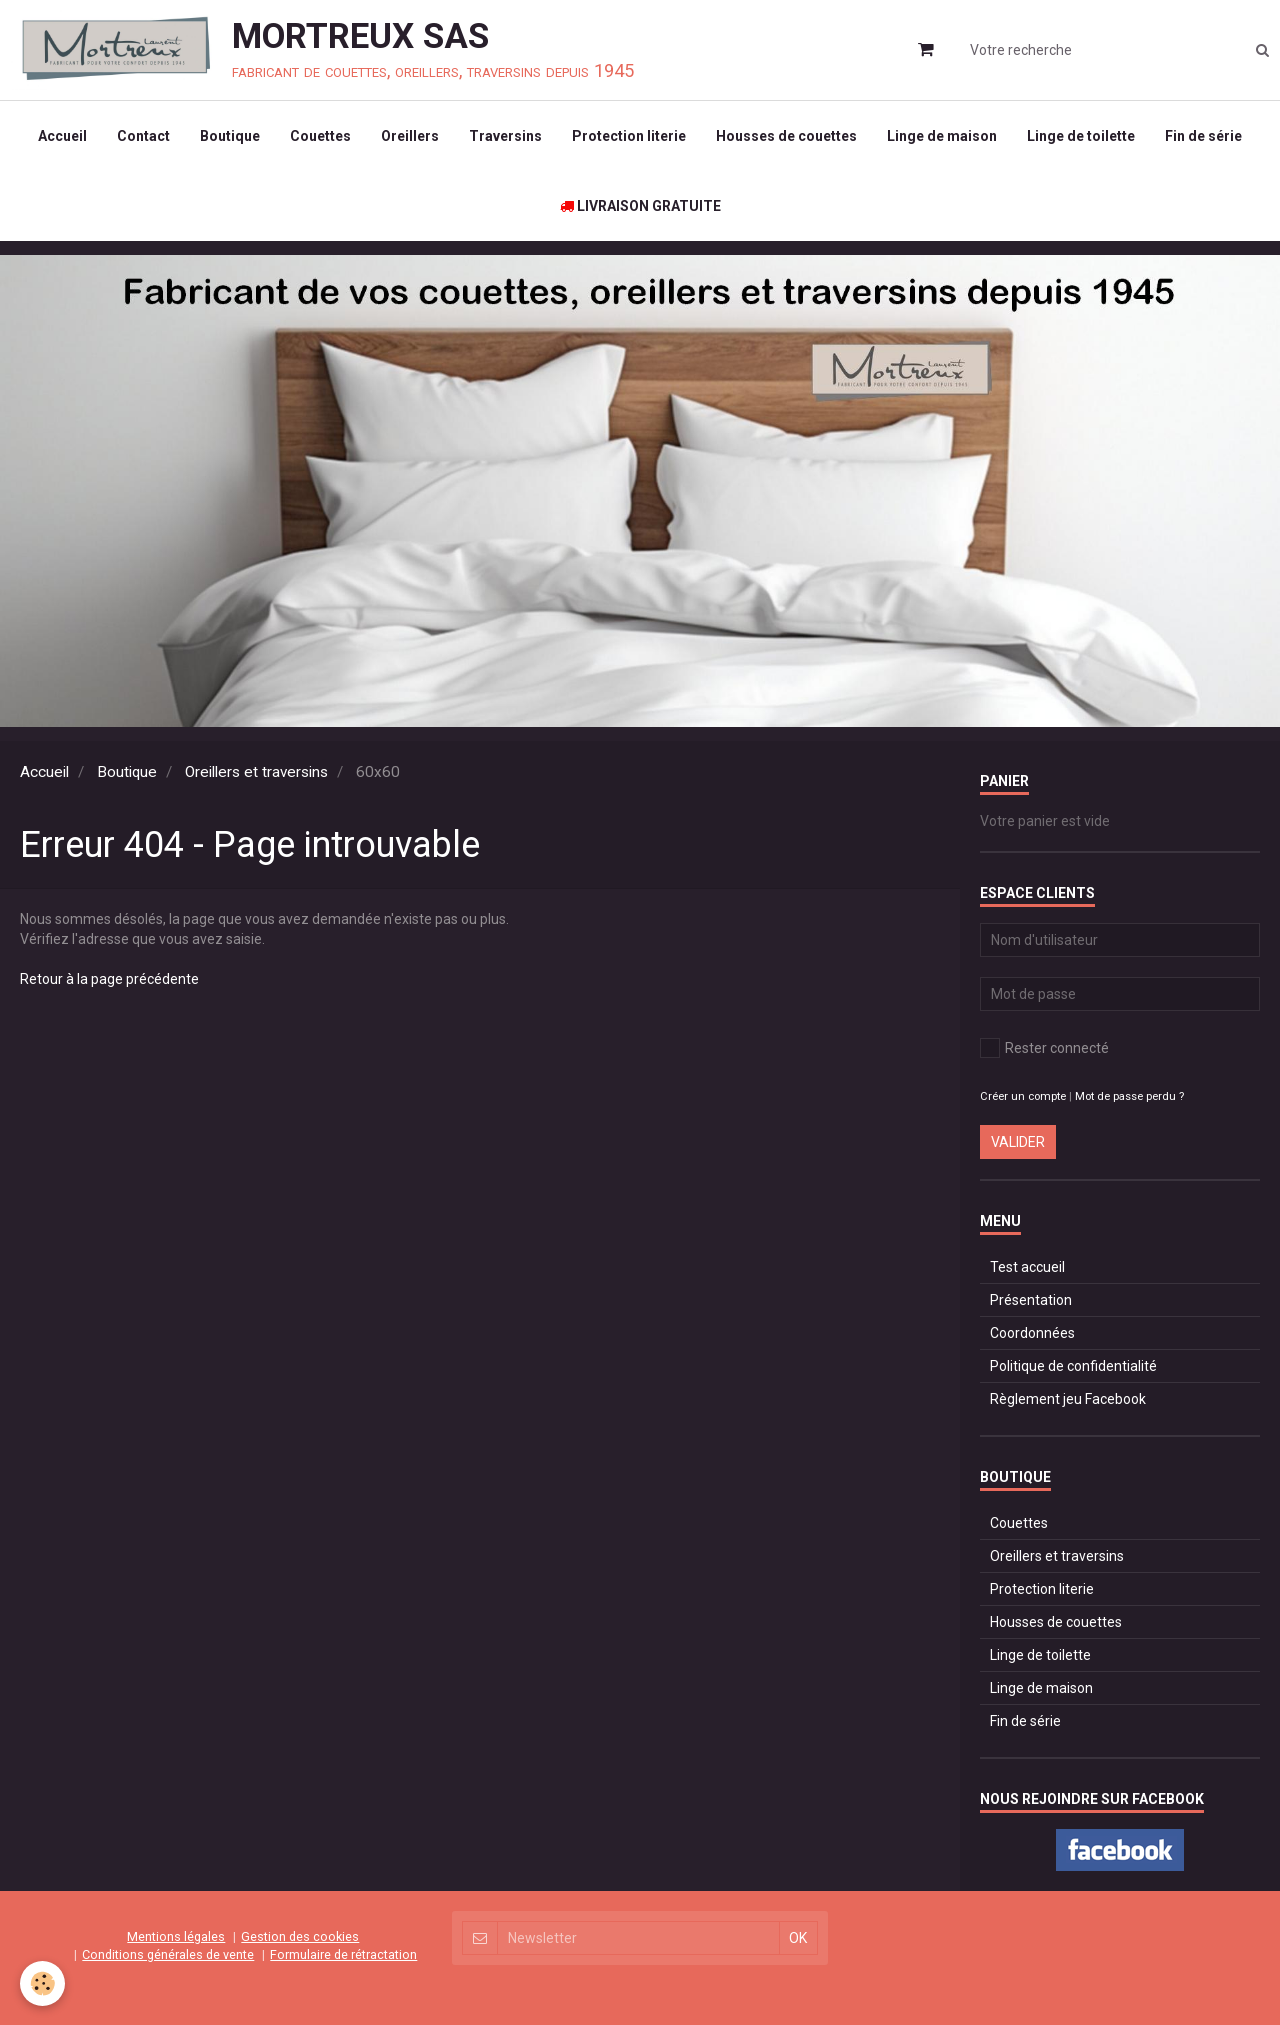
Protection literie (629, 136)
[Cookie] (42, 1983)
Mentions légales (176, 1936)
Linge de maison (942, 136)
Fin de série (1203, 136)
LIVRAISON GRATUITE (640, 206)
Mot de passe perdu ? (1129, 1096)
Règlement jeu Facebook (1068, 1399)
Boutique (230, 136)
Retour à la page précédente (109, 979)
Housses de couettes (786, 136)
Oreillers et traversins (256, 772)
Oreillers (410, 136)
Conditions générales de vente (168, 1954)
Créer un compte (1023, 1096)
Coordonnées (1032, 1333)
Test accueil (1027, 1267)
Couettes (320, 136)
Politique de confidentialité (1073, 1366)
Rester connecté (1044, 1048)
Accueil (62, 136)
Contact (143, 136)
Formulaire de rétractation (343, 1954)
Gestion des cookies (300, 1936)
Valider (1018, 1142)
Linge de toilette (1081, 136)
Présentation (1031, 1300)
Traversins (505, 136)
